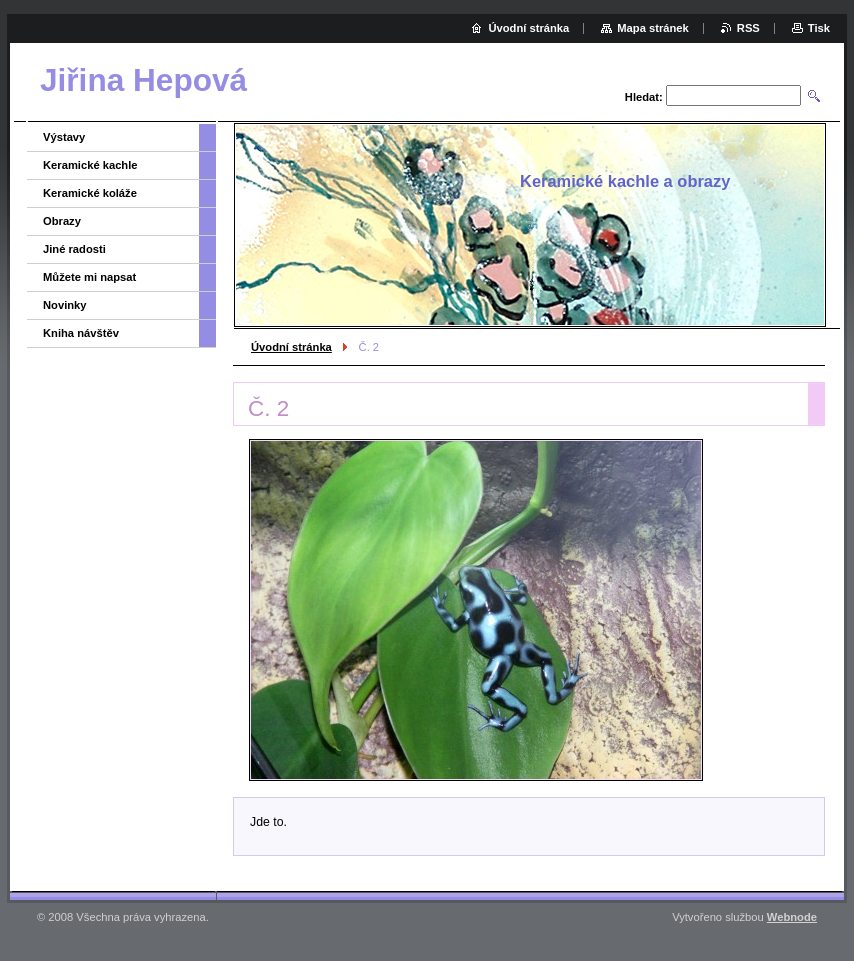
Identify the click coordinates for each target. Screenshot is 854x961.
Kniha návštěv (81, 333)
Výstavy (64, 137)
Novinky (65, 305)
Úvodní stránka (291, 347)
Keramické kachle (90, 165)
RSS (748, 28)
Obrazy (62, 221)
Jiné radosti (74, 249)
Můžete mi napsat (89, 277)
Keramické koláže (90, 193)
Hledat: (644, 97)
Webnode (792, 917)
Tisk (819, 28)
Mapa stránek (653, 28)
